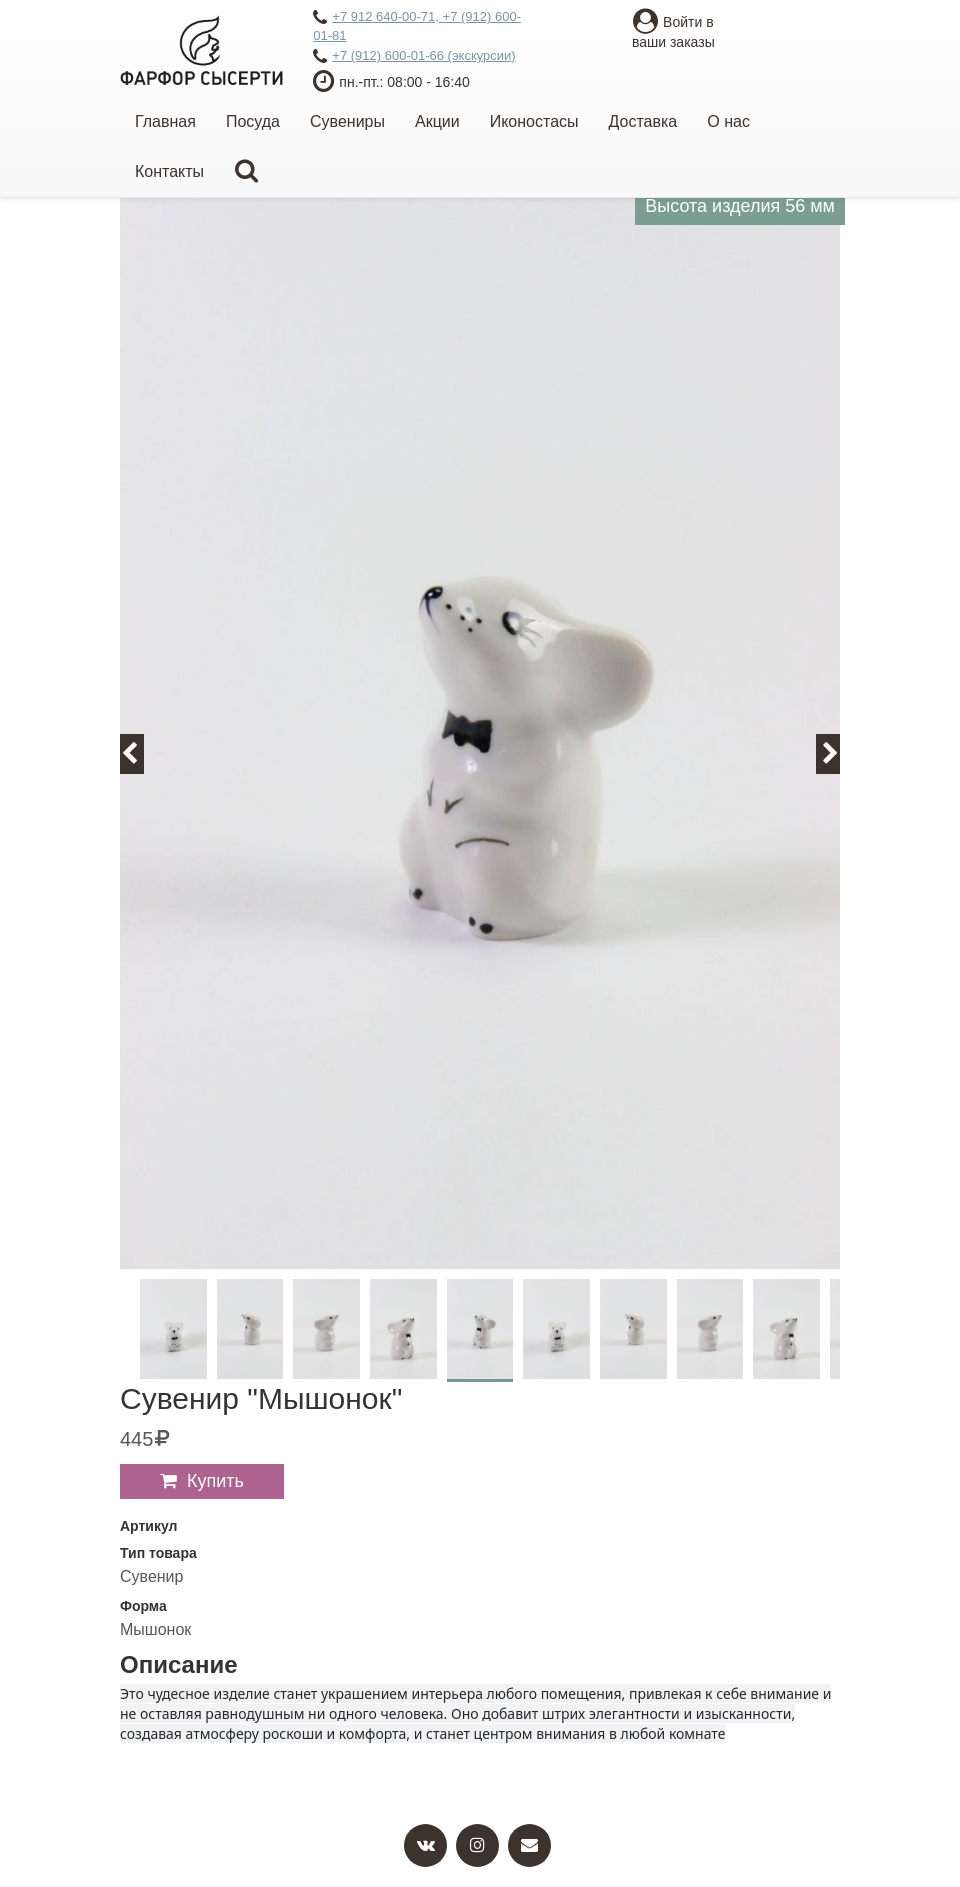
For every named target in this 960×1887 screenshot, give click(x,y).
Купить (215, 1481)
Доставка (643, 121)
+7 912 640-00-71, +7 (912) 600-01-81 (417, 26)
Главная (165, 121)
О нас (728, 121)
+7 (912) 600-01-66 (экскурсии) (414, 57)
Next (839, 753)
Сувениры (347, 121)
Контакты (169, 171)
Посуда (253, 121)
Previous (141, 753)
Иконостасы (534, 121)
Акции (437, 121)
